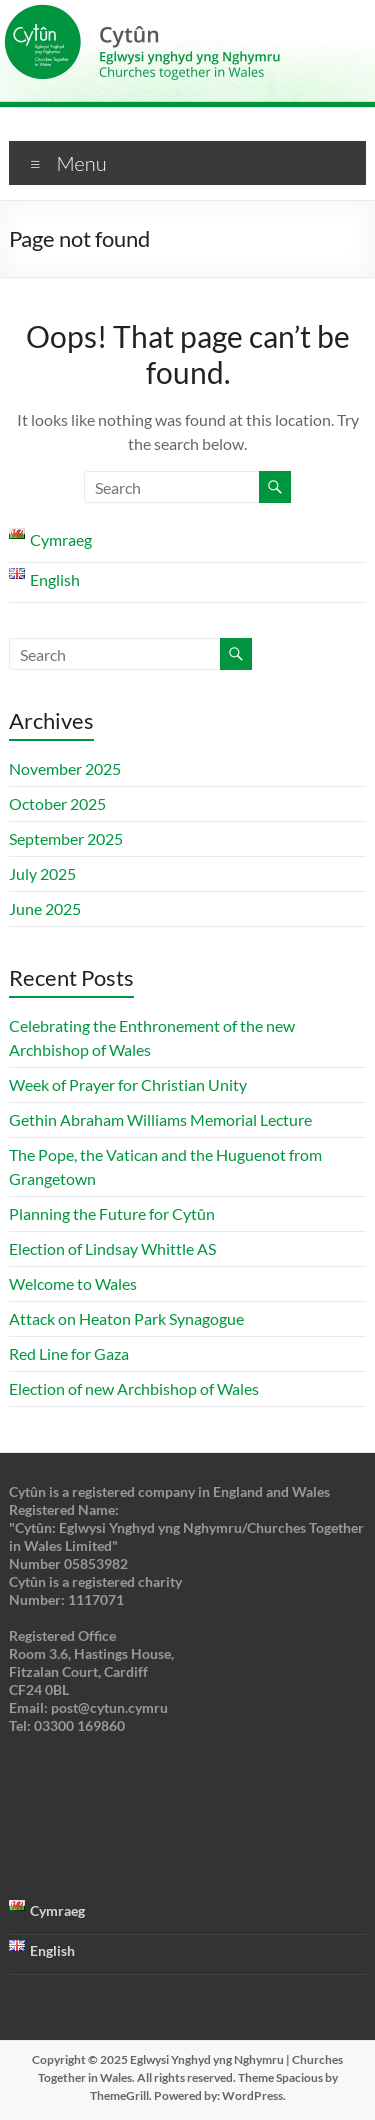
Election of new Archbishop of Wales (134, 1388)
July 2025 (42, 873)
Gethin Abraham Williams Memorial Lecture (160, 1119)
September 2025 (66, 838)
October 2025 (57, 803)
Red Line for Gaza (69, 1353)
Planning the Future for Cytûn (112, 1213)
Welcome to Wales (73, 1283)
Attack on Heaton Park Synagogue (128, 1318)
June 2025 (45, 908)
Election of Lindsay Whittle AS (112, 1248)
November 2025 (65, 768)
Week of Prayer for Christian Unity (128, 1084)
